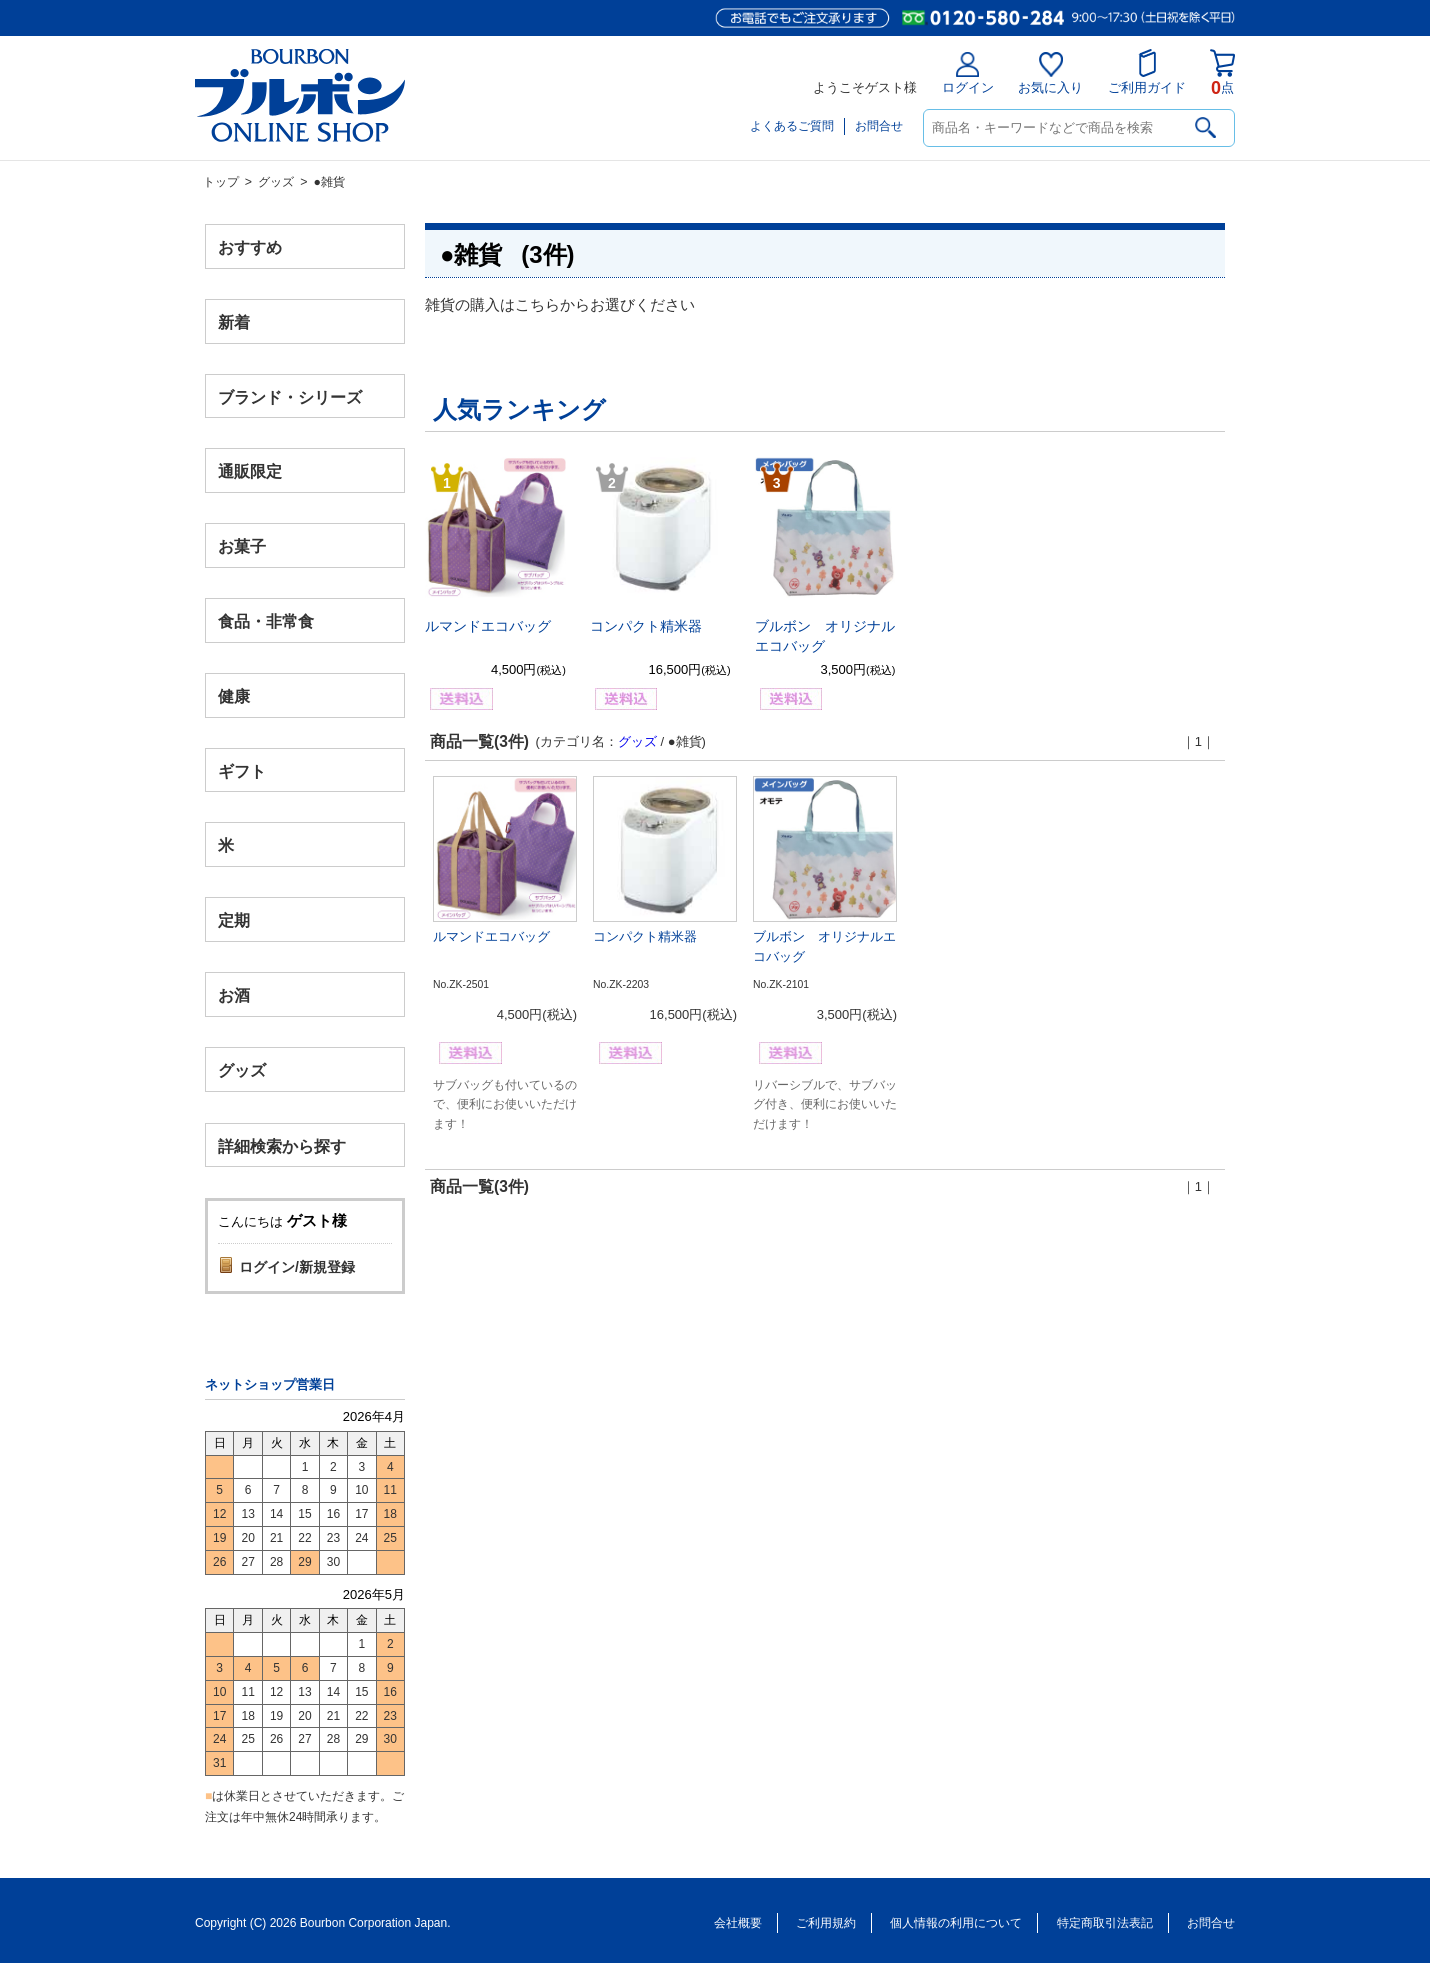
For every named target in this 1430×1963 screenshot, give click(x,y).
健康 (234, 695)
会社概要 (738, 1923)
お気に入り (1050, 73)
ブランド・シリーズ (290, 396)
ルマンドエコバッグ (488, 626)
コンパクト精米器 (646, 626)
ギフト (242, 770)
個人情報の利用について (956, 1923)
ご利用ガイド (1147, 72)
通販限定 (250, 471)
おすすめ (250, 247)
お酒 (234, 994)
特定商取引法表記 (1105, 1923)
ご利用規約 (826, 1923)
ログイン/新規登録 (297, 1267)
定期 (234, 920)
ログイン (968, 73)
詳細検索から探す (282, 1145)
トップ (221, 182)
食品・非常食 (266, 621)
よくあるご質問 (792, 126)
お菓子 (242, 546)
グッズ (276, 182)
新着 (234, 321)
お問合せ (879, 126)
